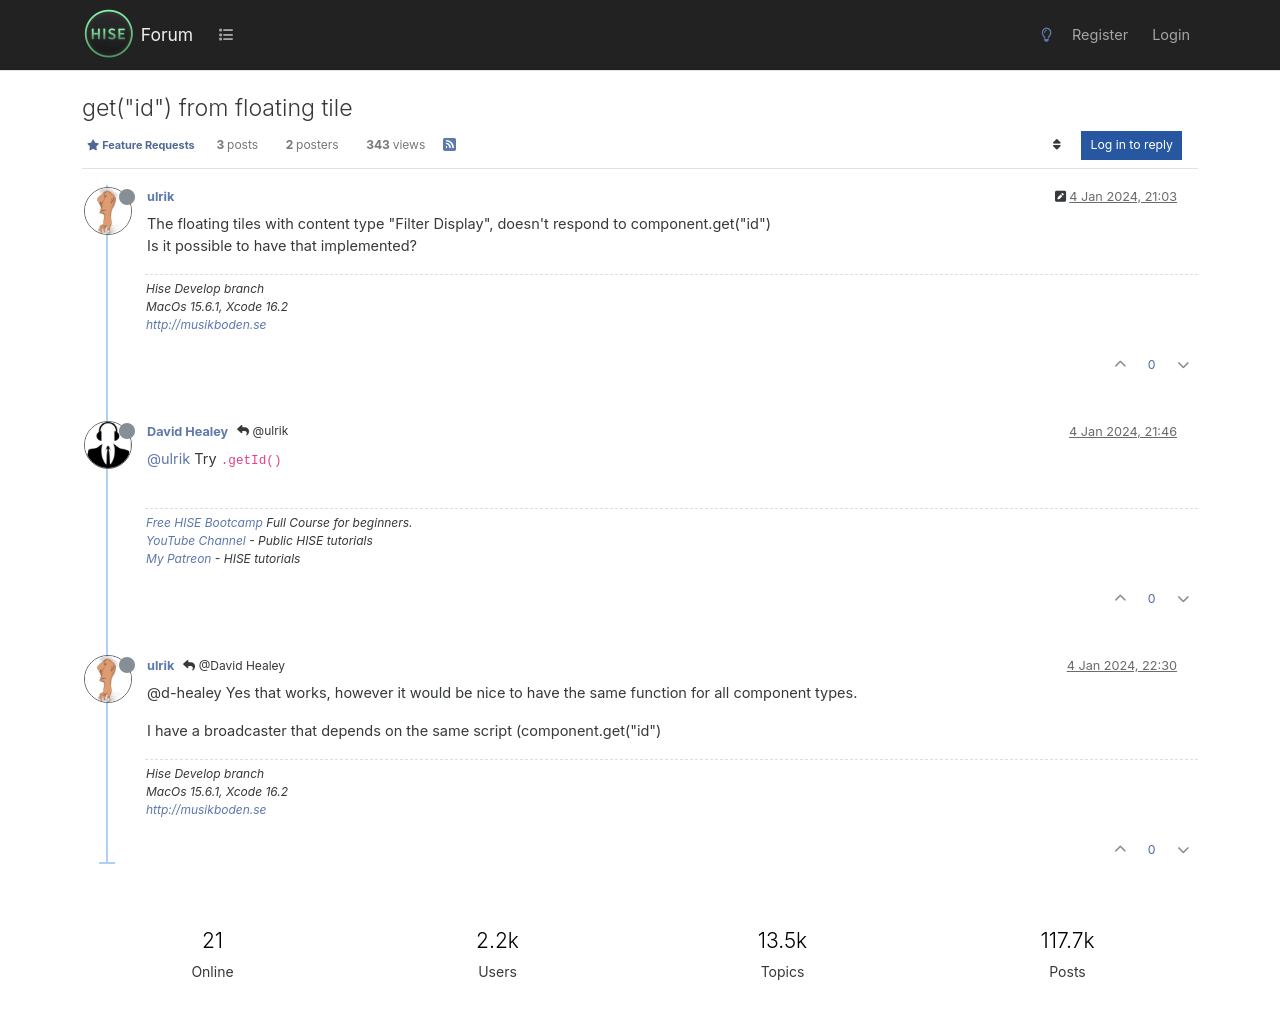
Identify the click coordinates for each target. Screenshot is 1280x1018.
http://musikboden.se (206, 324)
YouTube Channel (196, 540)
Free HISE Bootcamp (204, 522)
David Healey (187, 431)
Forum (167, 34)
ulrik (160, 196)
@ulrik (262, 430)
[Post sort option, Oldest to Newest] (1056, 145)
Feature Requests (140, 145)
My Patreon (178, 558)
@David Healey (234, 665)
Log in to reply (1131, 144)
